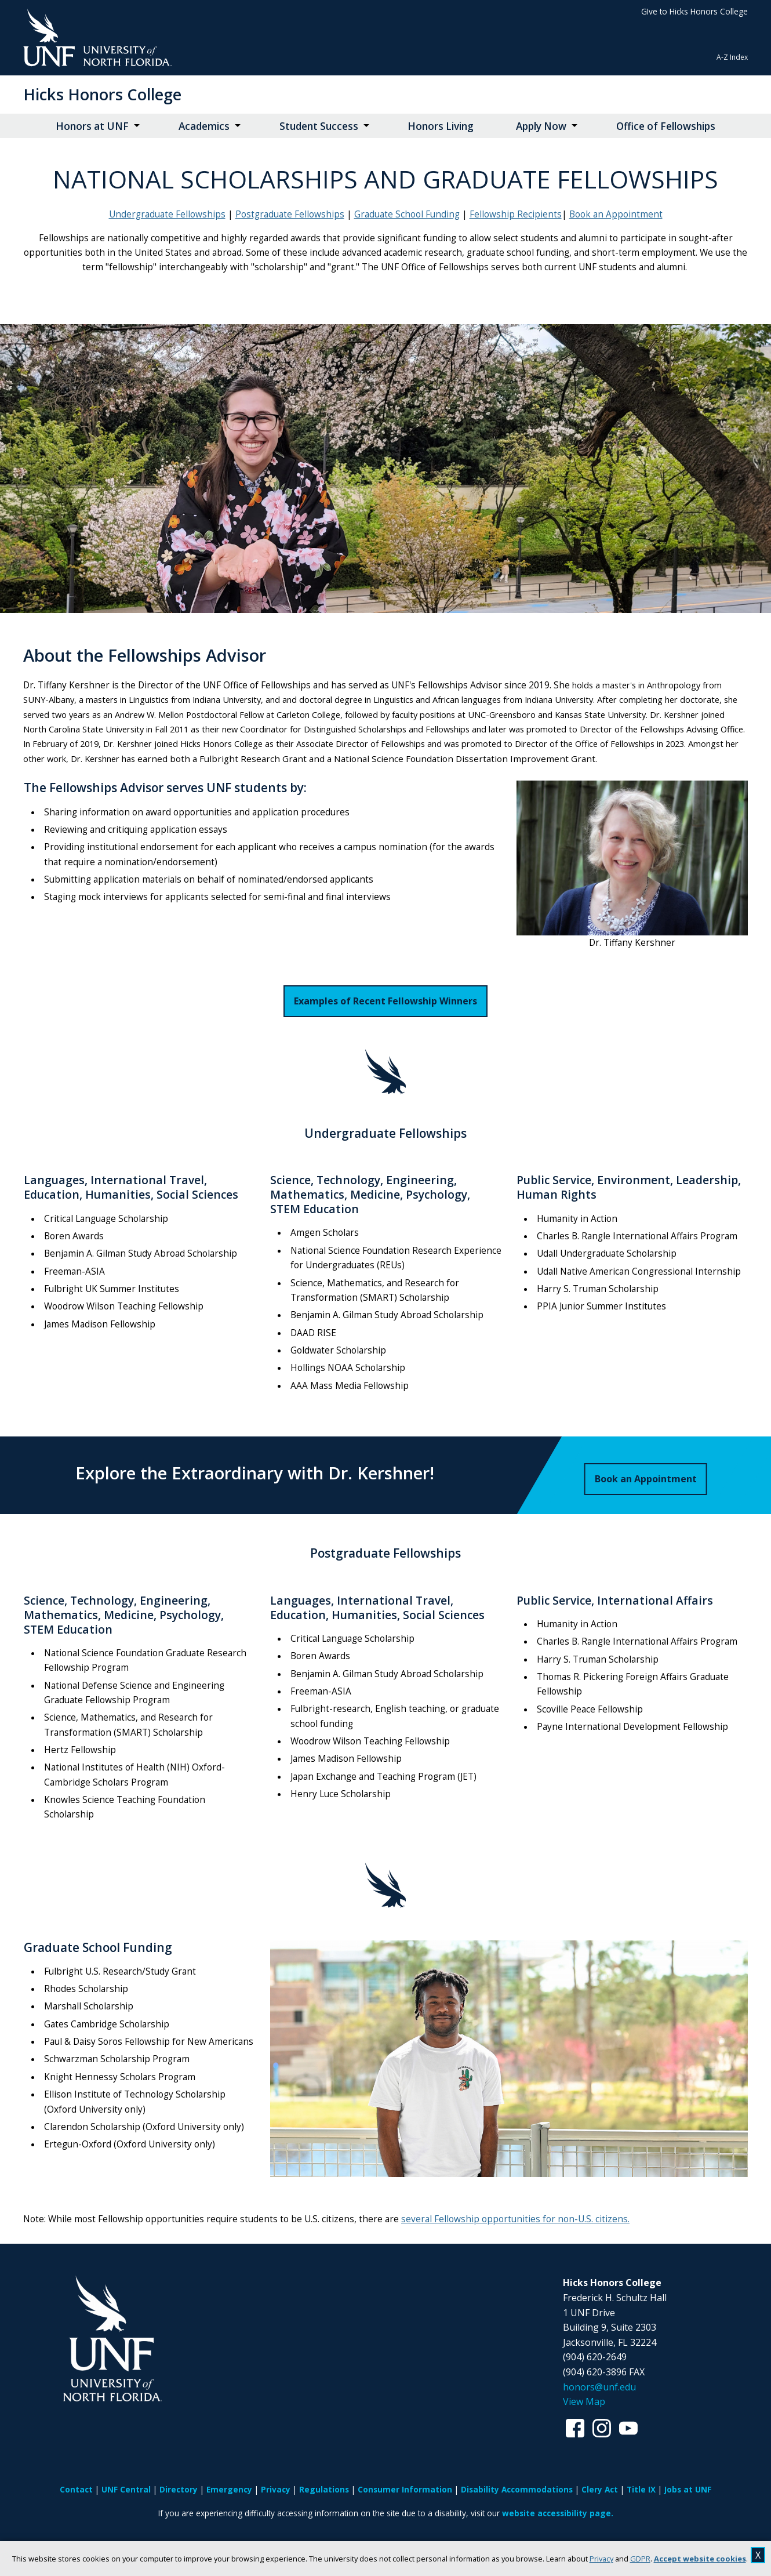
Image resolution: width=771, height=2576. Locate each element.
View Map (584, 2401)
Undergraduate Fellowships (167, 214)
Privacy (601, 2558)
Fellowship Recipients (516, 214)
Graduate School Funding (407, 214)
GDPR (640, 2558)
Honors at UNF (92, 126)
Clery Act (599, 2489)
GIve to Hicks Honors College (694, 11)
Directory (178, 2489)
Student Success (318, 126)
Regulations (324, 2489)
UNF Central (126, 2489)
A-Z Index (732, 57)
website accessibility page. (557, 2513)
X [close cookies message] (758, 2555)
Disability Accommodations (517, 2489)
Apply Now (541, 126)
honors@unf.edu (599, 2387)
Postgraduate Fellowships (289, 214)
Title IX (641, 2489)
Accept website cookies (700, 2558)
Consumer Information (405, 2489)
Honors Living (441, 126)
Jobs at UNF (687, 2489)
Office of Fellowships (665, 126)
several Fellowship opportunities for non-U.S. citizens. (515, 2219)
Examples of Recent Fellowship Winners (385, 1001)
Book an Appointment (616, 214)
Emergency (229, 2489)
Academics (204, 126)
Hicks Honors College (102, 94)
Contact (76, 2489)
